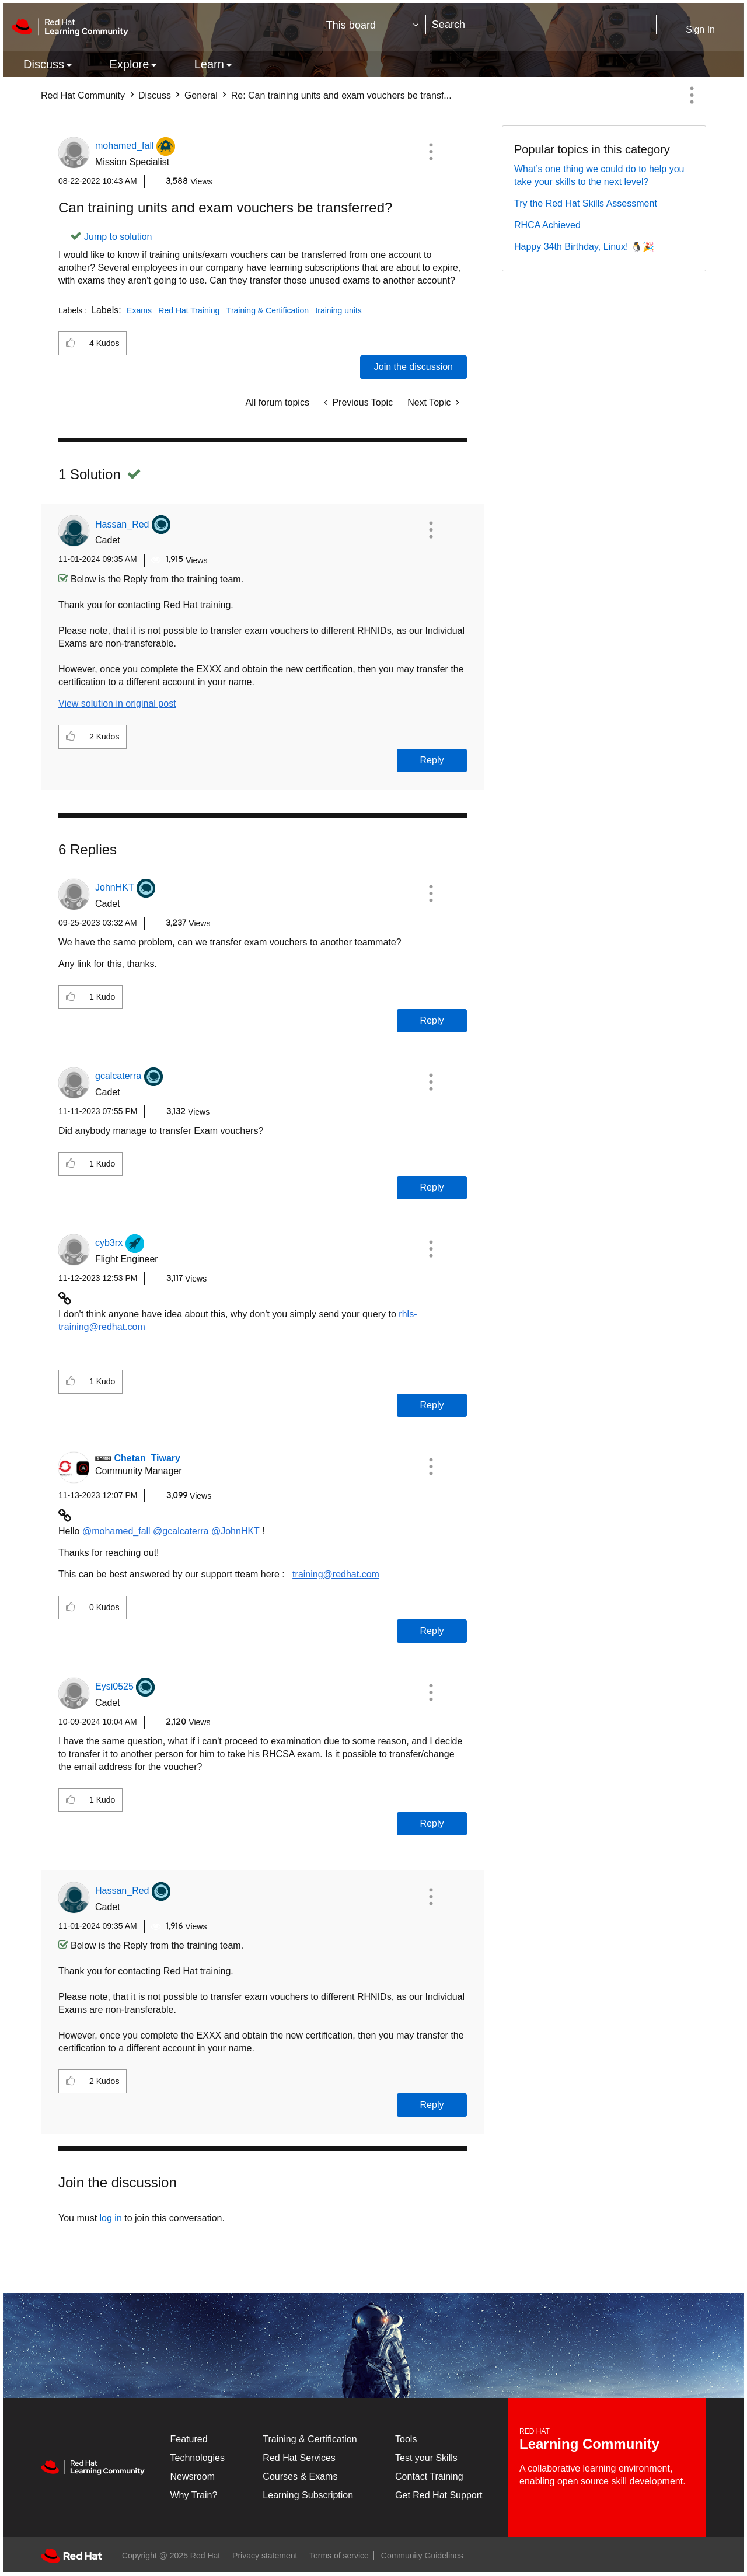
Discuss (154, 95)
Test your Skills (426, 2458)
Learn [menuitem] (209, 64)
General (201, 95)
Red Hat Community (83, 95)
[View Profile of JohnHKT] (114, 887)
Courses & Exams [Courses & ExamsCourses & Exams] (300, 2476)
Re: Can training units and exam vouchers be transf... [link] (341, 95)
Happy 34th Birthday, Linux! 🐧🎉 (584, 247)
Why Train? (194, 2495)
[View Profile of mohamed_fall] (124, 146)
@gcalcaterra (180, 1531)
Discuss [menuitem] (43, 64)
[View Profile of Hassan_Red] (122, 524)
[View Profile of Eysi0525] (114, 1686)
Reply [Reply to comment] (432, 760)
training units (338, 310)
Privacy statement (264, 2555)
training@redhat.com (335, 1574)
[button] (430, 151)
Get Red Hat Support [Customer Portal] (438, 2495)
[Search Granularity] (372, 24)
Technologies (197, 2458)
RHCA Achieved (547, 225)
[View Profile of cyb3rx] (109, 1243)
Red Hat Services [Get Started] (299, 2458)
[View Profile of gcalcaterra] (118, 1076)
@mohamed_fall (116, 1531)
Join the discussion (413, 367)
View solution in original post (117, 703)
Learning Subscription (308, 2495)
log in (111, 2218)
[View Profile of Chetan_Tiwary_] (149, 1458)
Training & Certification (267, 310)
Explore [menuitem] (129, 64)
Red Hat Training (188, 310)
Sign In (700, 29)
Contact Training (429, 2476)
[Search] (541, 24)
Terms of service (339, 2555)
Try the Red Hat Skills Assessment (585, 203)
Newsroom (192, 2476)
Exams (139, 310)
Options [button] (691, 95)
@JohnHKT (235, 1531)
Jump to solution (118, 237)
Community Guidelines (422, 2555)
